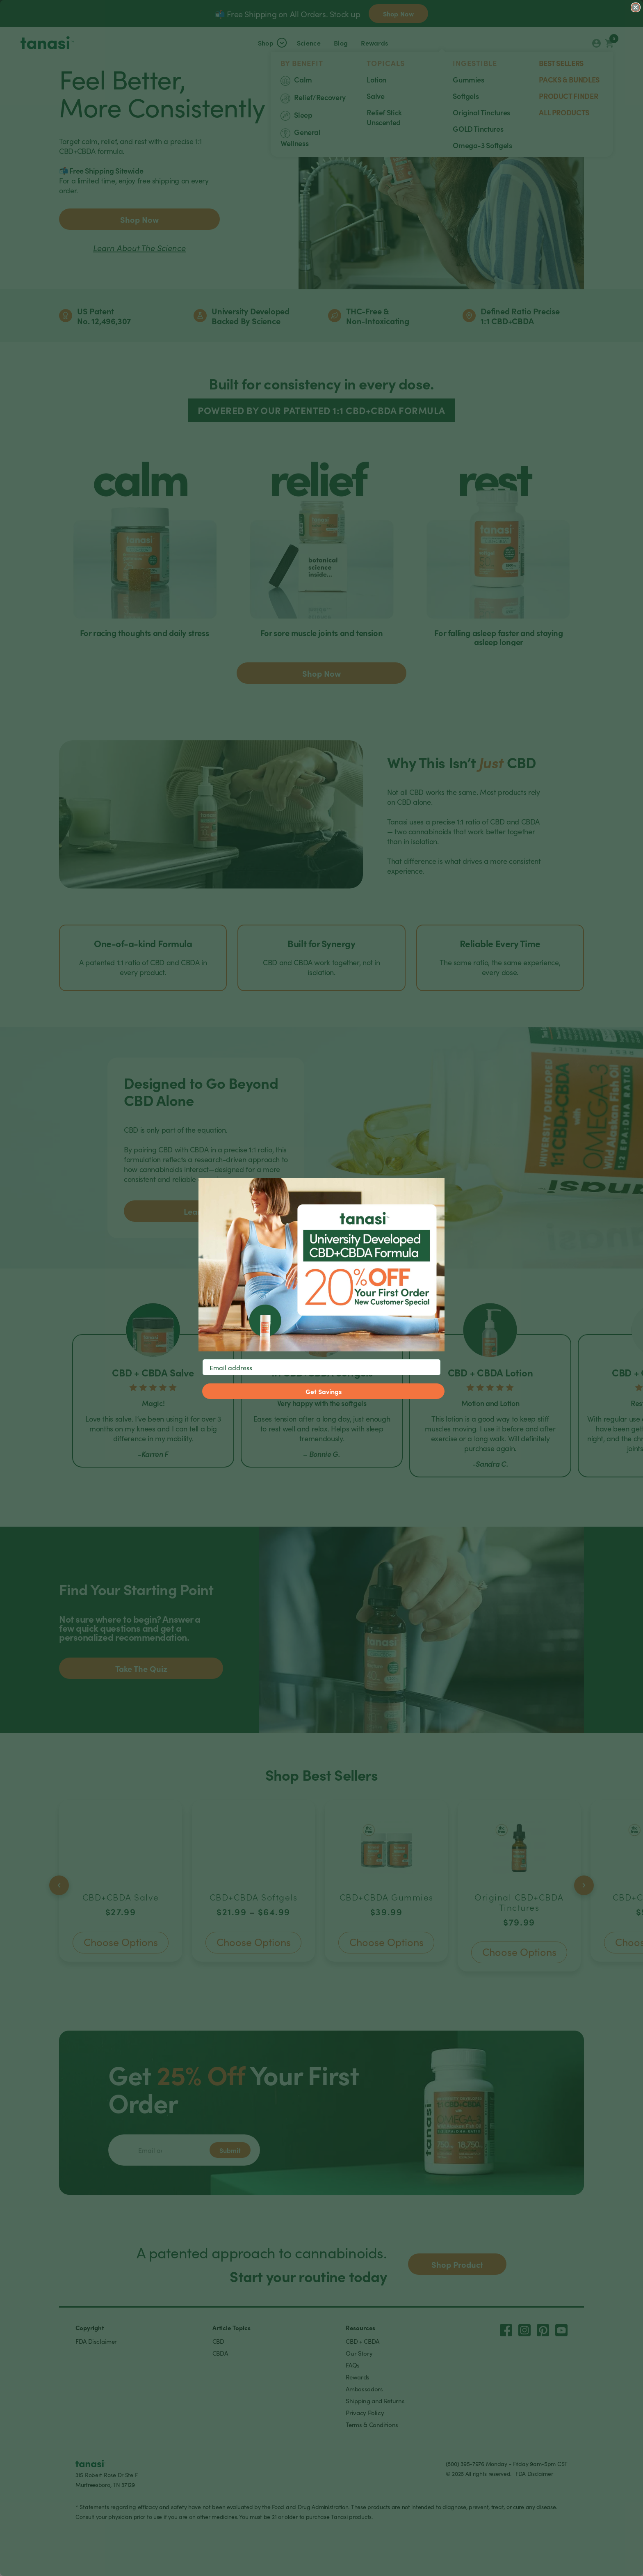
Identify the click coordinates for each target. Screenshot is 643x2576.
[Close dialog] (636, 7)
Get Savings (324, 1391)
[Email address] (321, 1367)
